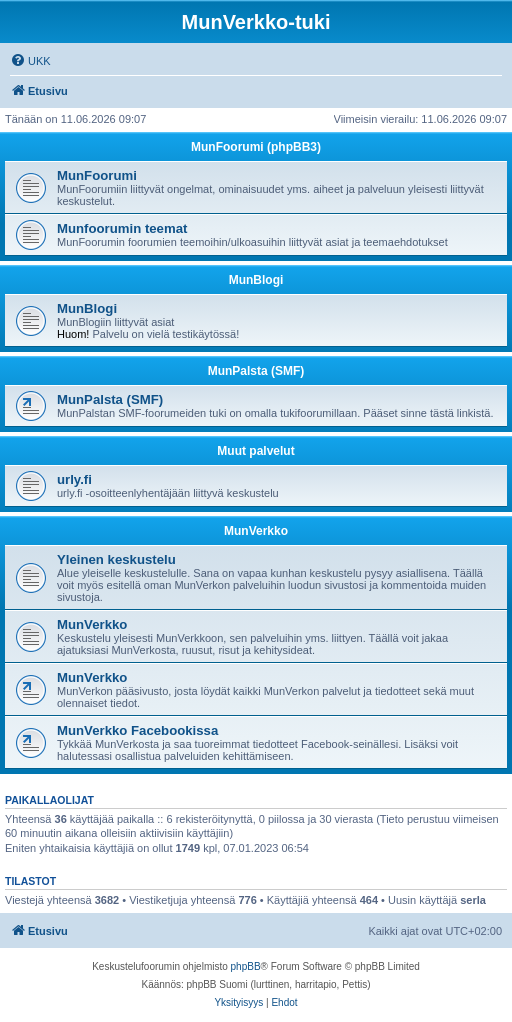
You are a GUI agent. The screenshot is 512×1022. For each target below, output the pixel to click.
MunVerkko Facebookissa (137, 730)
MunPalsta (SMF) (256, 371)
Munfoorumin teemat (122, 228)
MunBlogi (256, 280)
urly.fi (74, 479)
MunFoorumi (97, 175)
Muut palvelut (255, 451)
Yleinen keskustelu (116, 559)
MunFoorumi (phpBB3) (256, 147)
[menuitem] (30, 61)
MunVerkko (256, 531)
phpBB (246, 966)
